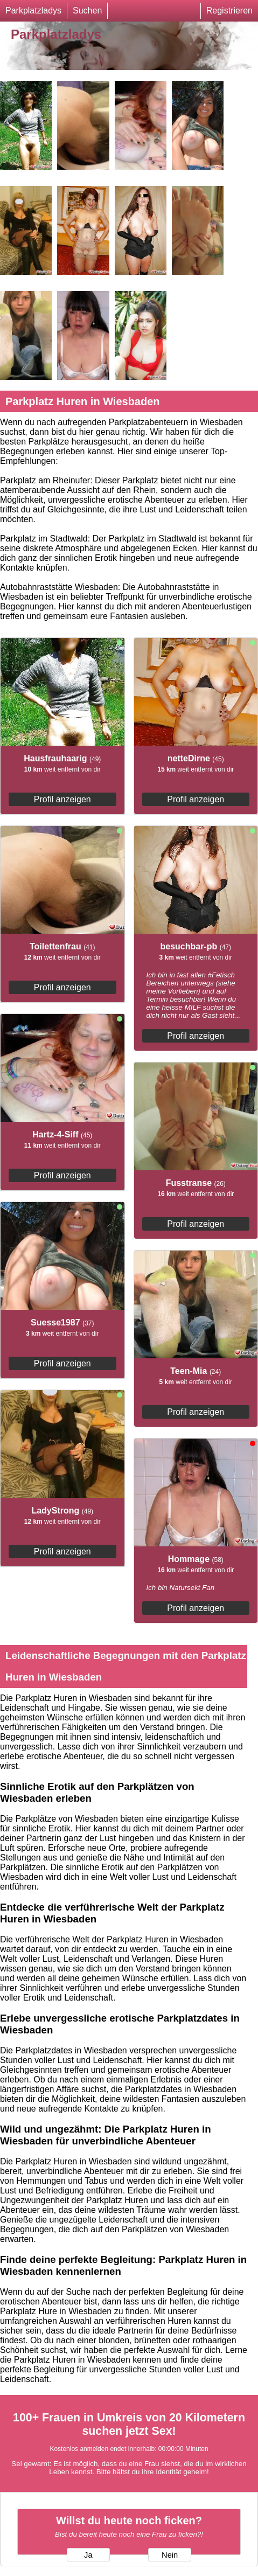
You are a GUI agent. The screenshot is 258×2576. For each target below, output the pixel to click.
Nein (170, 2555)
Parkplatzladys (33, 10)
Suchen (87, 10)
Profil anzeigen (62, 799)
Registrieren (229, 10)
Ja (88, 2555)
